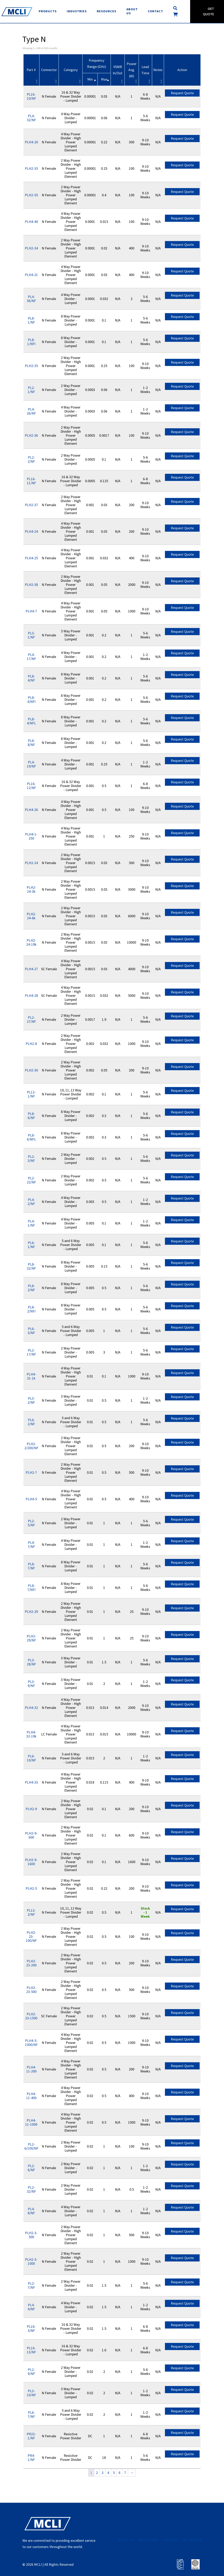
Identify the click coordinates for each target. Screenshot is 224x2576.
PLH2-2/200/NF (31, 1446)
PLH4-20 (31, 142)
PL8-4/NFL (31, 721)
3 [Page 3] (102, 2472)
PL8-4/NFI (31, 699)
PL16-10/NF (31, 96)
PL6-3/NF (31, 1330)
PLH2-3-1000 (31, 2261)
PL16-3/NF (31, 2328)
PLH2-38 (31, 584)
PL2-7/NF (31, 2285)
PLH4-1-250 (31, 836)
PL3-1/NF (31, 635)
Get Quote (208, 11)
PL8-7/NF (31, 1566)
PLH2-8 (31, 1043)
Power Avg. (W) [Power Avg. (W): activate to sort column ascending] (131, 69)
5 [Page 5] (114, 2472)
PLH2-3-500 (31, 2235)
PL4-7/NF (31, 1544)
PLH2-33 (31, 168)
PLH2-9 (31, 1809)
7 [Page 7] (125, 2472)
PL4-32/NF (31, 118)
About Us (132, 11)
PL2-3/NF (31, 1158)
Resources (106, 11)
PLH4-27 (31, 969)
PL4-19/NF (31, 764)
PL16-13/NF (31, 2350)
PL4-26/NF (31, 411)
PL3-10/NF (31, 2393)
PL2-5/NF (31, 1523)
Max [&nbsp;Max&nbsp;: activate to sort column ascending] (104, 79)
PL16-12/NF (31, 785)
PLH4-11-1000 (31, 2122)
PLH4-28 (31, 995)
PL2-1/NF (31, 389)
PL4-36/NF (31, 298)
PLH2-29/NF (31, 1638)
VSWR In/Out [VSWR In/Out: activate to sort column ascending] (117, 69)
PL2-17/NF (31, 1352)
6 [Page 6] (119, 2472)
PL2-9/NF (31, 2371)
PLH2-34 (31, 248)
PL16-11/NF (31, 481)
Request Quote (182, 92)
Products (48, 11)
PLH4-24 (31, 531)
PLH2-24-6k (31, 916)
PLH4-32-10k (31, 1734)
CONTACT (170, 2540)
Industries (77, 11)
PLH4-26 (31, 809)
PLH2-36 (31, 435)
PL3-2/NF (31, 1400)
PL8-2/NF (31, 1287)
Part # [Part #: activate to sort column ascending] (31, 69)
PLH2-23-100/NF (31, 1936)
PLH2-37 (31, 505)
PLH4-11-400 (31, 2095)
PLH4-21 (31, 274)
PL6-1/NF (31, 1244)
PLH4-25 (31, 558)
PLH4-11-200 (31, 2069)
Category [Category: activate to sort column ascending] (71, 69)
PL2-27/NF (31, 1019)
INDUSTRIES (148, 2540)
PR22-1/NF (31, 2436)
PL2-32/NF (31, 2189)
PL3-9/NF (31, 1683)
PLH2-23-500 (31, 1989)
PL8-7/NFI (31, 1587)
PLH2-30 (31, 1070)
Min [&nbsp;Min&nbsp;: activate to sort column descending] (90, 79)
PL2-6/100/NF (31, 2146)
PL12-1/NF (31, 1094)
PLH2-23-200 (31, 1963)
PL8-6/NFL (31, 1137)
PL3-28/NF (31, 1662)
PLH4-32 (31, 1707)
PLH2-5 (31, 1888)
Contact (155, 11)
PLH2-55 (31, 195)
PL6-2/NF (31, 1422)
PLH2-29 (31, 1611)
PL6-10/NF (31, 1758)
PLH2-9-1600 (31, 1861)
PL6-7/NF (31, 2414)
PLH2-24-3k (31, 889)
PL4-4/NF (31, 2307)
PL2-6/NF (31, 2167)
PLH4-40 (31, 221)
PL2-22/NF (31, 1180)
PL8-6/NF (31, 1115)
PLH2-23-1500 (31, 2016)
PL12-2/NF (31, 1912)
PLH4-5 (31, 1499)
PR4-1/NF (31, 2457)
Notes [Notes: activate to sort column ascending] (158, 69)
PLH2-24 (31, 862)
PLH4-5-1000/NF (31, 2042)
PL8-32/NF (31, 1266)
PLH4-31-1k (31, 1376)
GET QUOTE (192, 2540)
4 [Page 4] (108, 2472)
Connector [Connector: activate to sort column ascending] (49, 69)
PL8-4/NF (31, 678)
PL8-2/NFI (31, 1309)
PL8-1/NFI (31, 341)
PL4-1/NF (31, 1223)
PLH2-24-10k (31, 942)
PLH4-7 (31, 611)
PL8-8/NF (31, 742)
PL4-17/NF (31, 656)
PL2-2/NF (31, 459)
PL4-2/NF (31, 1201)
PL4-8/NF (31, 2211)
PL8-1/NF (31, 320)
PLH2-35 (31, 365)
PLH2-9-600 (31, 1835)
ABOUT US (125, 2540)
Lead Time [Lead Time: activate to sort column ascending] (145, 69)
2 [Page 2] (97, 2472)
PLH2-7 (31, 1472)
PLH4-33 (31, 1782)
